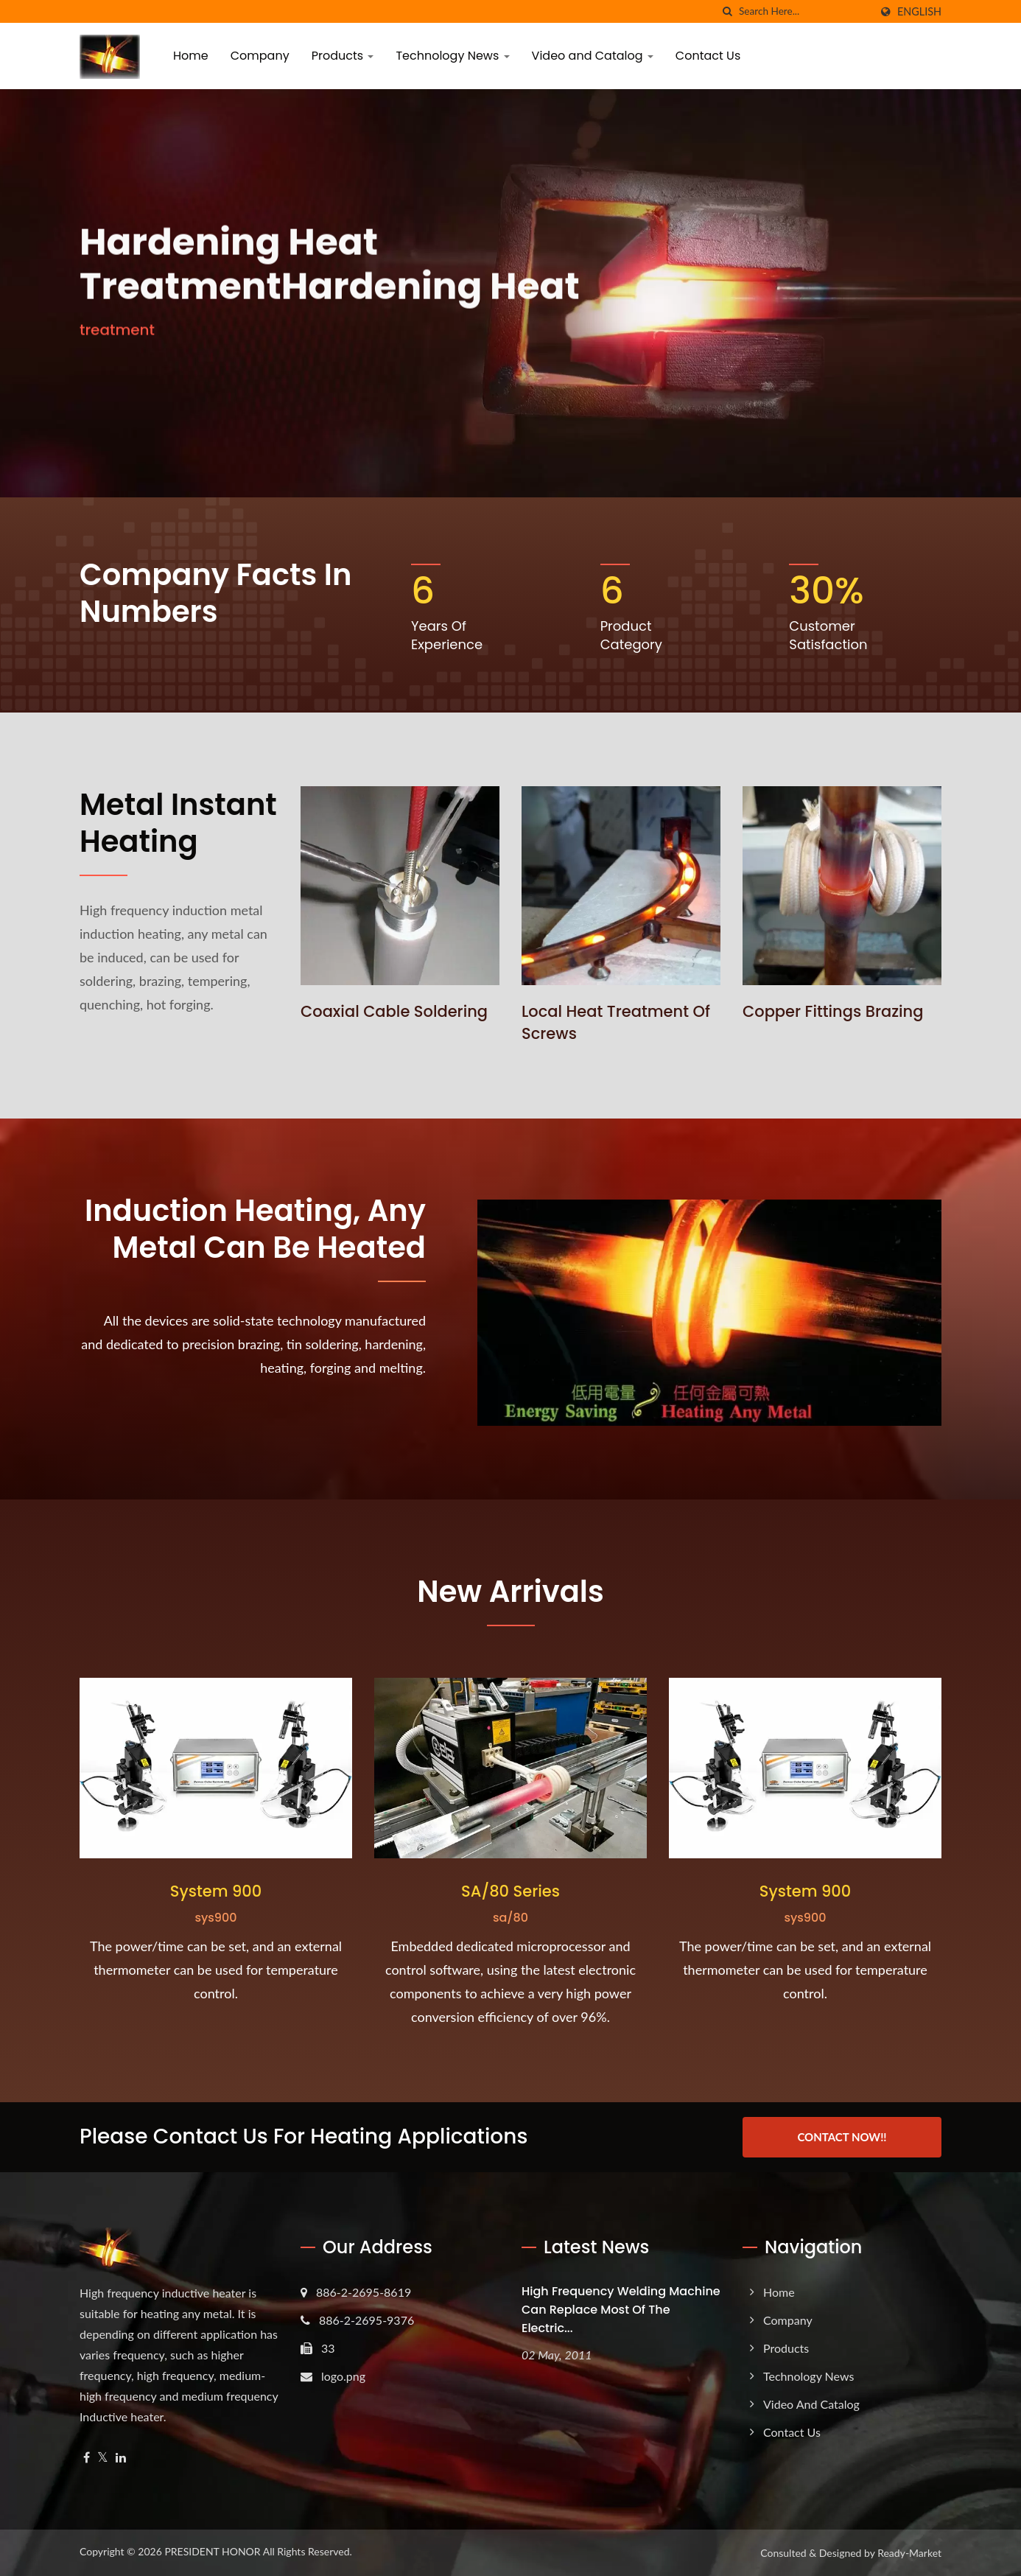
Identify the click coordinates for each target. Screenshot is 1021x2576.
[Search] (804, 11)
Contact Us (708, 55)
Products (343, 55)
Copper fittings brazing (833, 1011)
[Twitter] (102, 2457)
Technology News (452, 55)
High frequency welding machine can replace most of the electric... (621, 2310)
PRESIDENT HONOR (212, 2551)
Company (260, 55)
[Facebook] (86, 2457)
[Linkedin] (121, 2457)
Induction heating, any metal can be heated (255, 1229)
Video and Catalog (592, 55)
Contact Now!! (841, 2136)
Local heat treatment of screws (616, 1022)
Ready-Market (909, 2553)
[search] (728, 11)
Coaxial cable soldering (394, 1011)
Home (190, 55)
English (919, 12)
